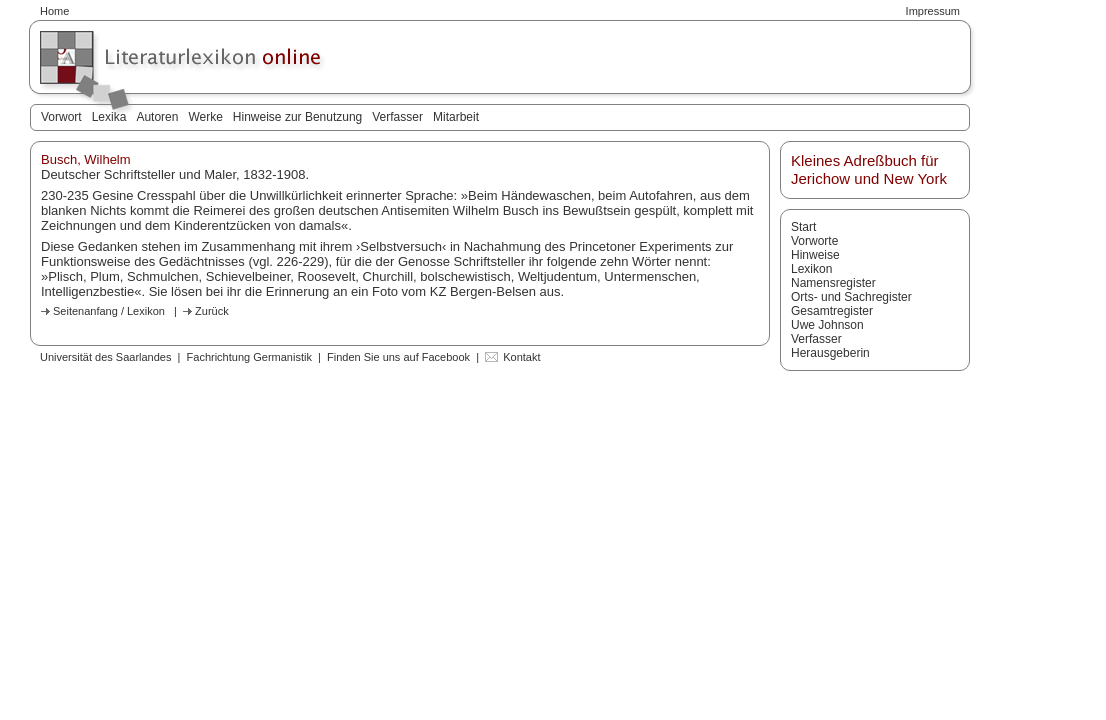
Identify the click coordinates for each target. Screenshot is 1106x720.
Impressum (933, 11)
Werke (205, 117)
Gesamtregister (832, 311)
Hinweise (815, 255)
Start (803, 227)
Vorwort (61, 117)
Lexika (109, 117)
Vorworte (814, 241)
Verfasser (397, 117)
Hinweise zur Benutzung (297, 117)
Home (54, 11)
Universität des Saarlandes (105, 357)
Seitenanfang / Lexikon (109, 311)
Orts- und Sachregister (851, 297)
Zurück (212, 311)
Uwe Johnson (827, 325)
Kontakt (521, 357)
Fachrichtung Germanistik (249, 357)
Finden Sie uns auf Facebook (398, 357)
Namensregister (833, 283)
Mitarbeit (456, 117)
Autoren (157, 117)
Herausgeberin (830, 353)
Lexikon (811, 269)
